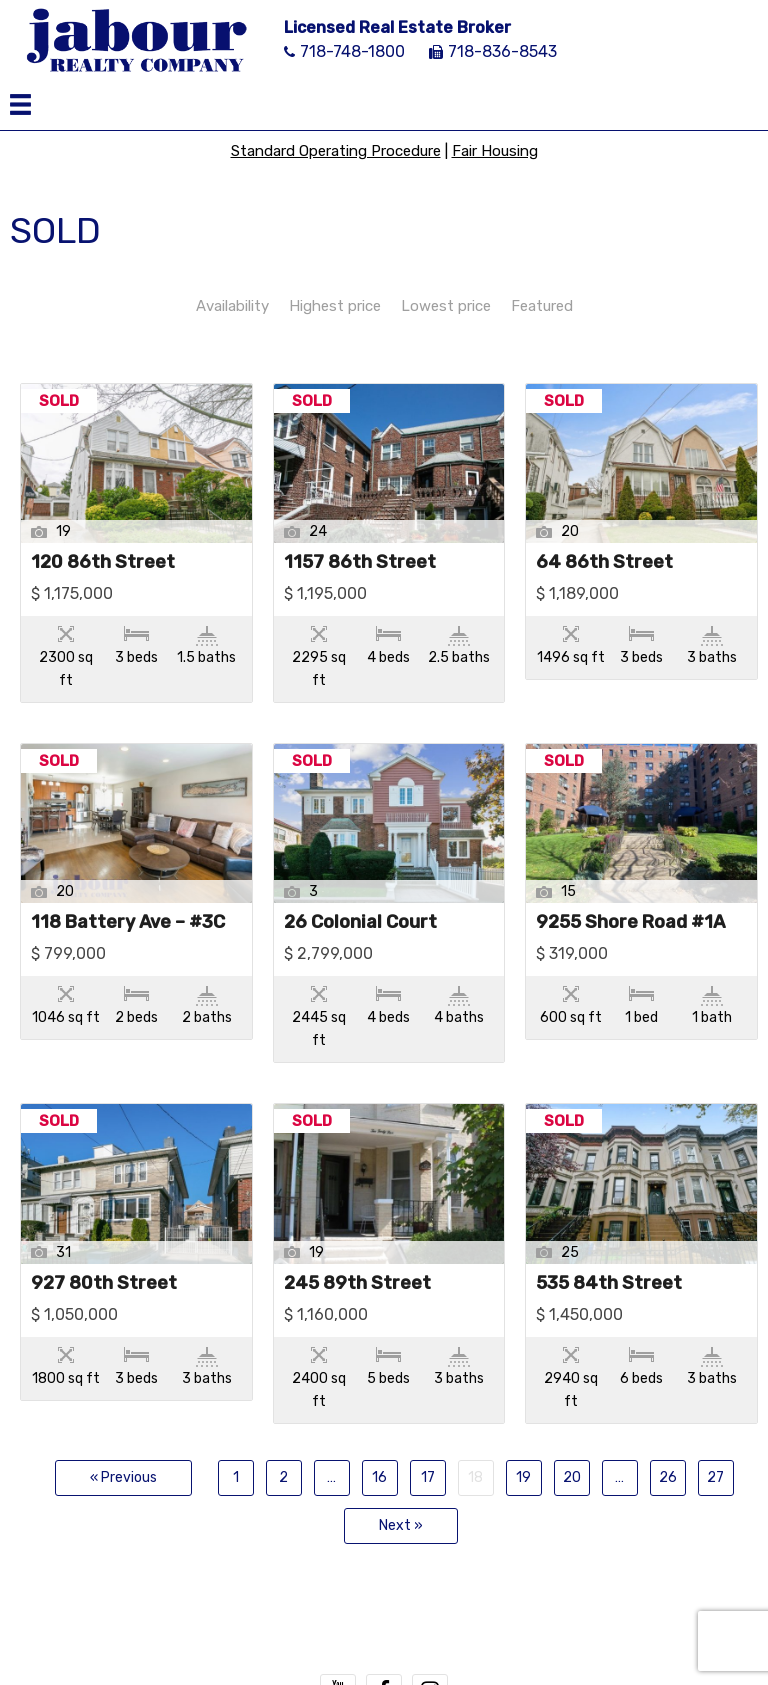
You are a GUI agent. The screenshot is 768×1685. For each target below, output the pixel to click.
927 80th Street (104, 1284)
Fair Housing (495, 151)
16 (379, 1477)
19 (523, 1477)
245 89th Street (357, 1284)
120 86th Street (103, 563)
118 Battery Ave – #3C (128, 923)
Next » (401, 1525)
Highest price (335, 306)
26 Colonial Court (360, 923)
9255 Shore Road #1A (630, 923)
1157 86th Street (360, 563)
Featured (542, 306)
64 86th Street (604, 563)
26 (668, 1477)
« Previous (123, 1477)
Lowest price (446, 306)
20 (572, 1477)
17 (428, 1477)
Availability (232, 306)
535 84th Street (609, 1284)
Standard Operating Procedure (336, 151)
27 (715, 1477)
